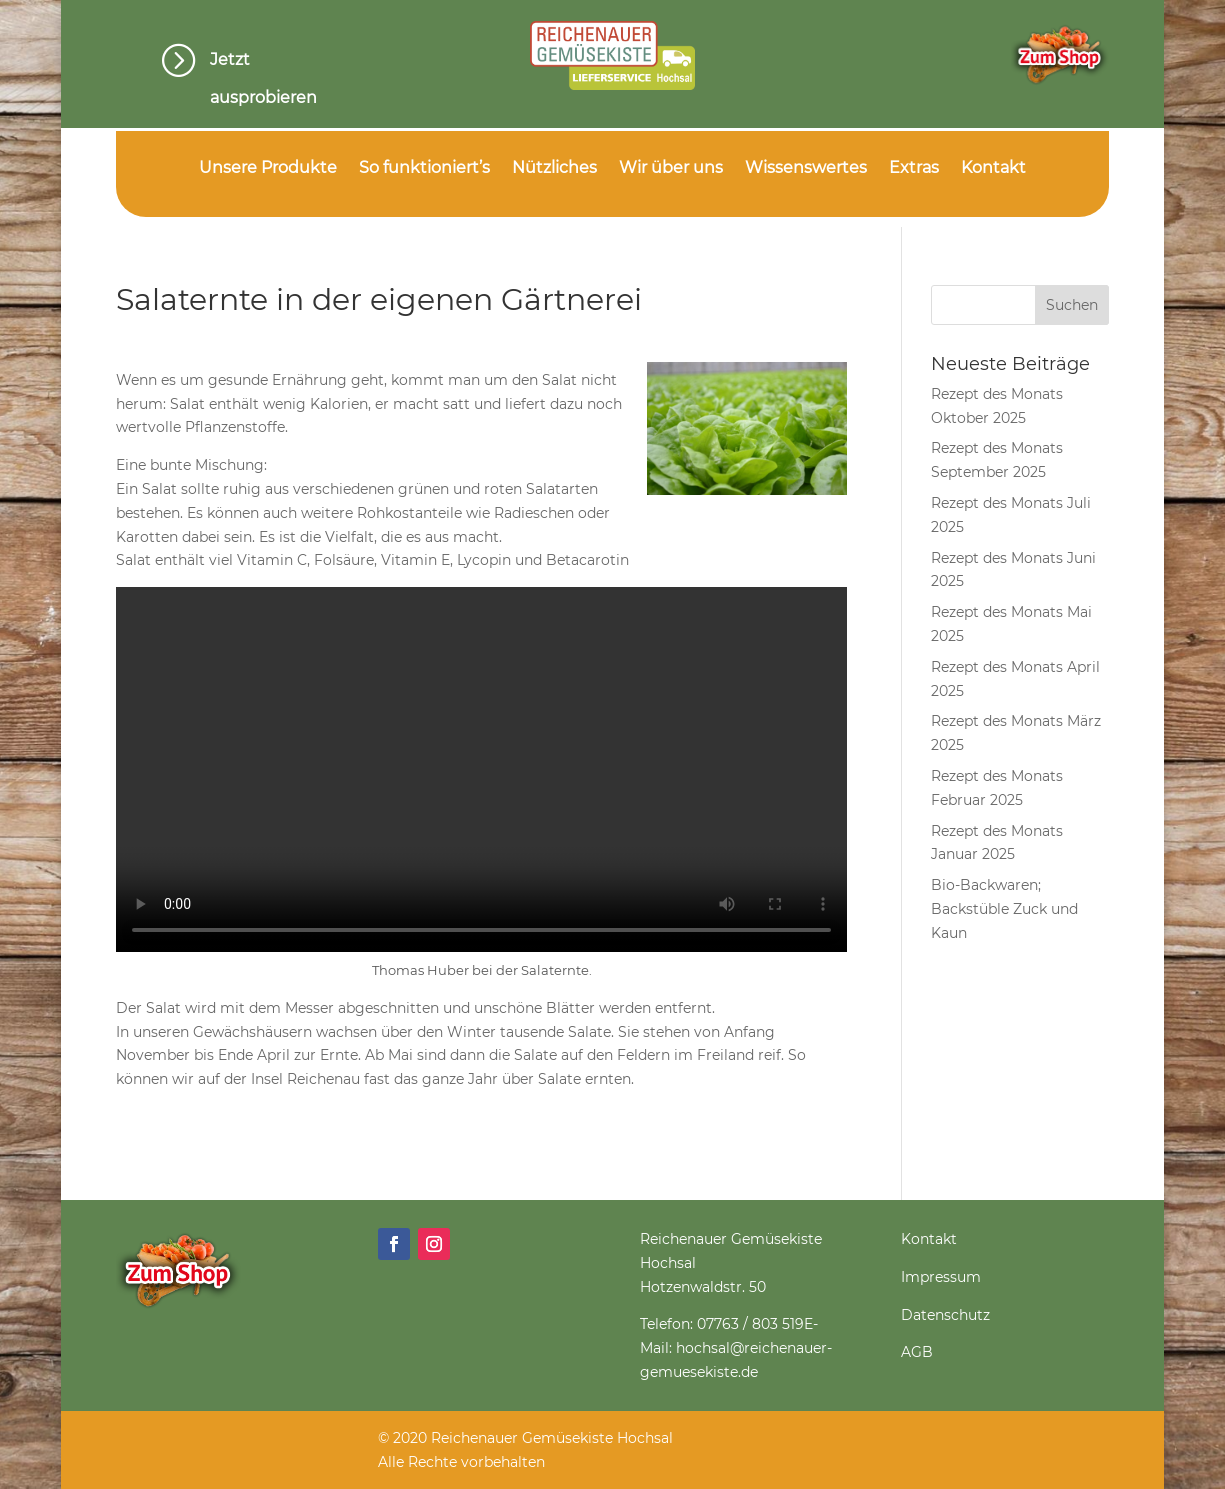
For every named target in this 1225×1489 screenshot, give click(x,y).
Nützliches (554, 169)
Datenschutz (945, 1315)
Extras (914, 169)
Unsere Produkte (268, 169)
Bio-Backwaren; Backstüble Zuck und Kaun (1004, 909)
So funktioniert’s (424, 169)
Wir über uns (671, 169)
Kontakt (993, 169)
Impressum (941, 1277)
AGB (917, 1352)
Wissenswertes (806, 169)
